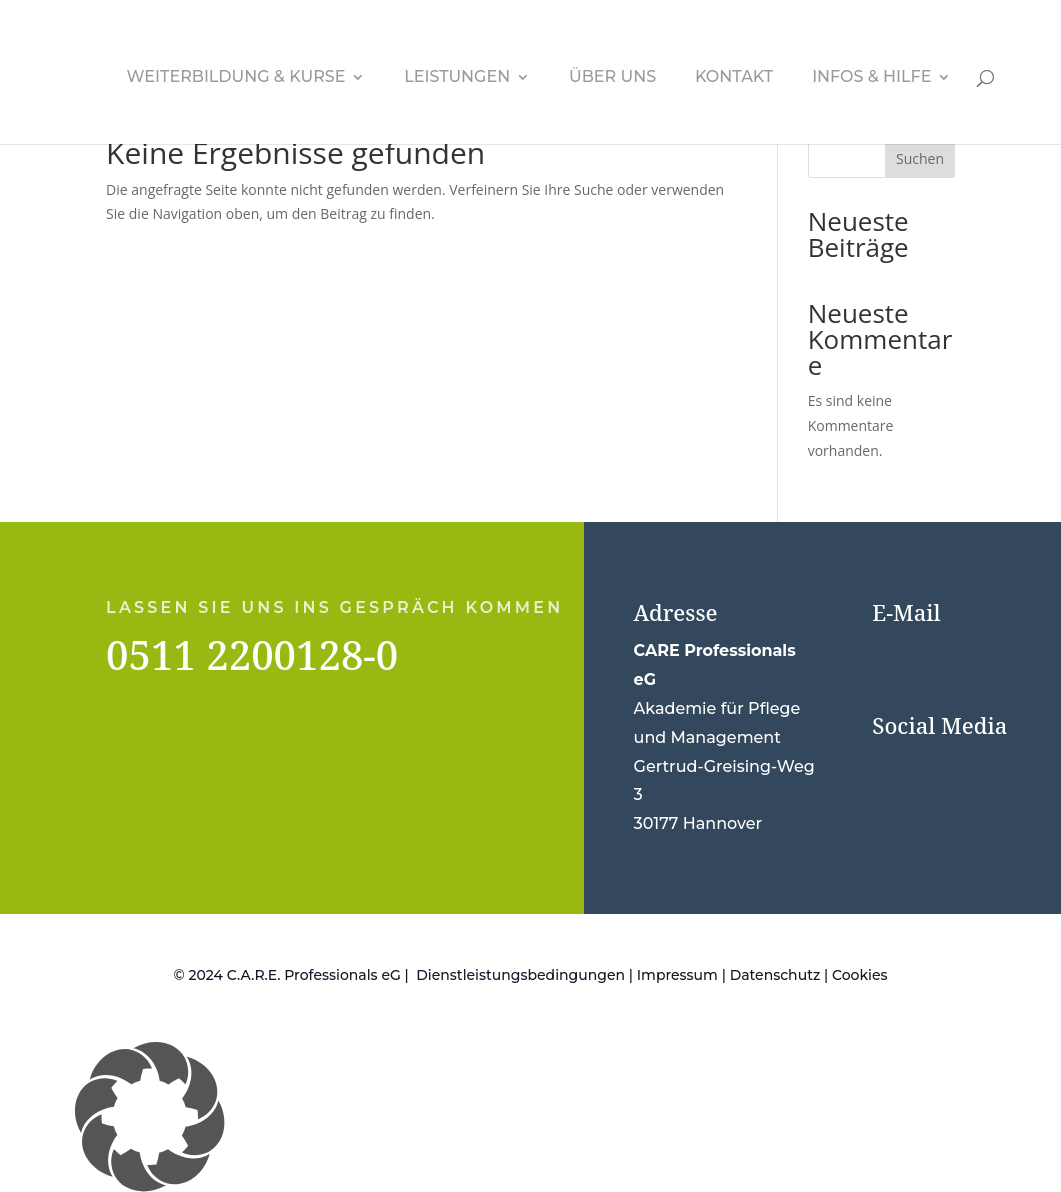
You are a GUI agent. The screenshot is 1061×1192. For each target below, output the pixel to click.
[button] (530, 1117)
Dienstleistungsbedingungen (520, 975)
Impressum (677, 975)
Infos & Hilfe (871, 78)
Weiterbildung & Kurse (236, 78)
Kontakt (734, 78)
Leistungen (457, 78)
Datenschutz (775, 975)
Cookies (860, 975)
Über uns (612, 78)
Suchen (920, 158)
